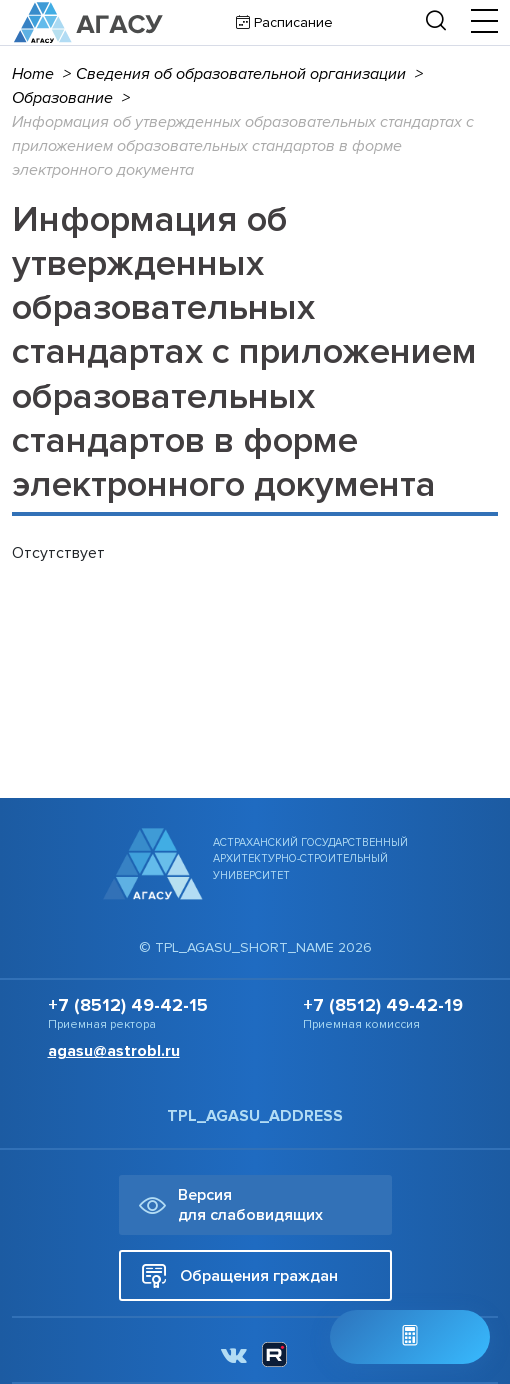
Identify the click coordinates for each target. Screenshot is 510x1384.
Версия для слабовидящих (231, 1205)
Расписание (291, 22)
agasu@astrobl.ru (114, 1051)
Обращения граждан (239, 1275)
